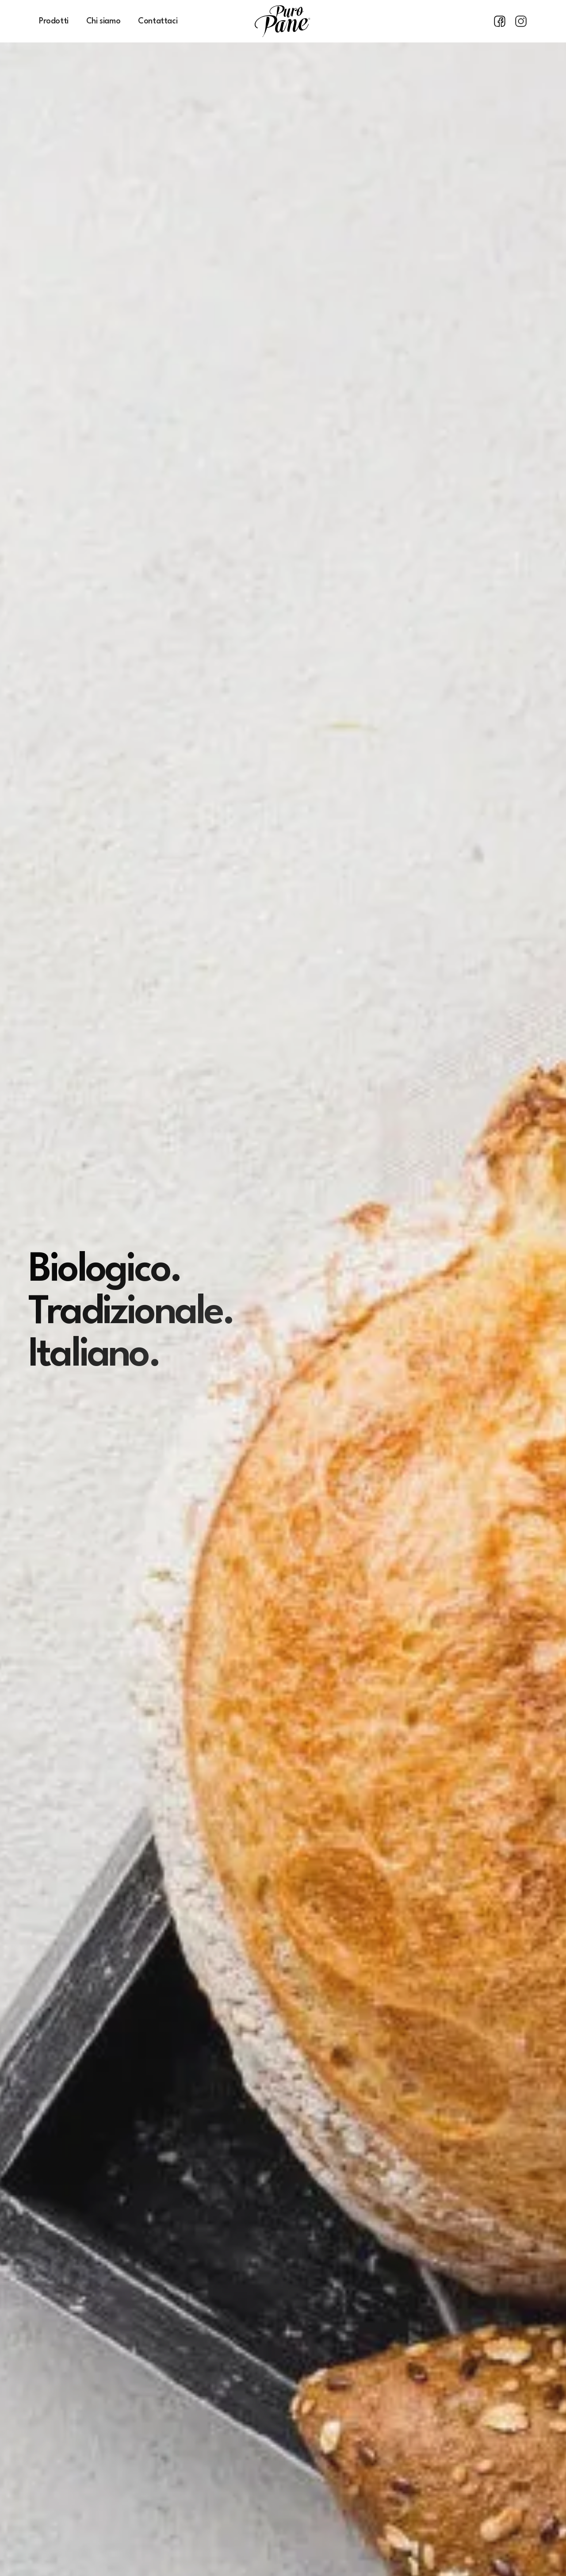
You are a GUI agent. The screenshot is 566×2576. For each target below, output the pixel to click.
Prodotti (54, 21)
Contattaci (157, 21)
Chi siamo (103, 21)
